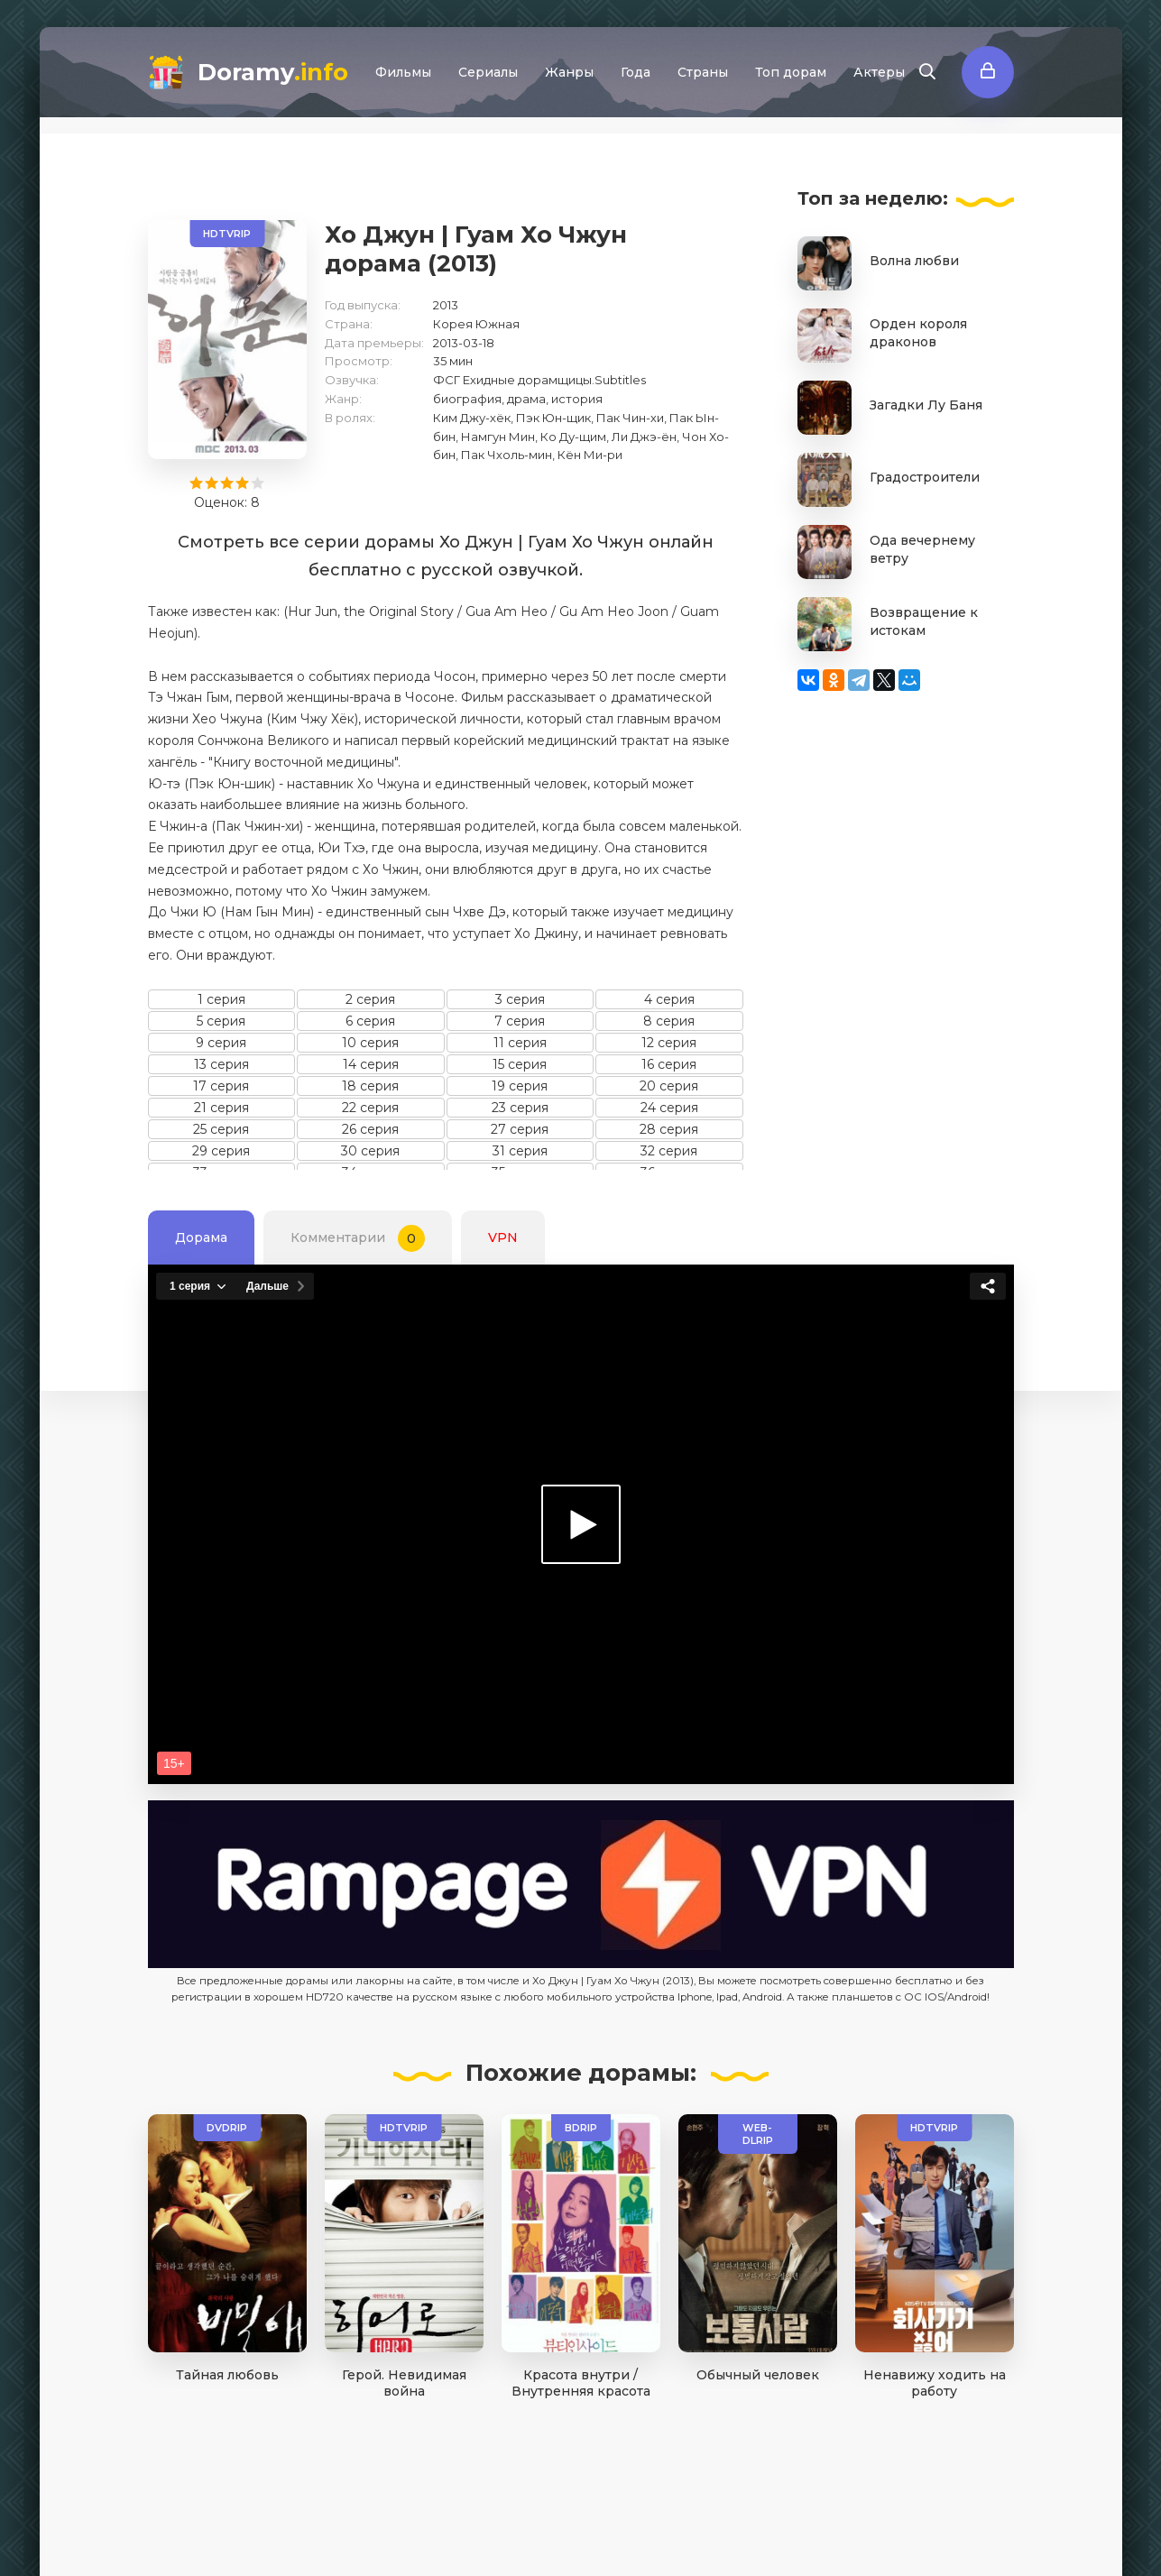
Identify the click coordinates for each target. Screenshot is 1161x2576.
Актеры (879, 72)
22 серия (370, 1107)
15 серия (520, 1064)
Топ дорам (790, 72)
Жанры (569, 72)
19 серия (520, 1086)
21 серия (221, 1107)
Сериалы (488, 72)
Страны (702, 72)
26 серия (370, 1129)
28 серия (669, 1129)
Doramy (273, 72)
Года (635, 72)
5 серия (221, 1021)
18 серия (370, 1086)
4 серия (669, 999)
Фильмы (403, 72)
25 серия (221, 1129)
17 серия (221, 1086)
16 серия (668, 1064)
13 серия (221, 1064)
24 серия (669, 1107)
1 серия (221, 999)
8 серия (669, 1021)
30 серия (370, 1151)
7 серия (519, 1021)
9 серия (221, 1043)
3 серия (520, 999)
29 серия (221, 1151)
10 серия (370, 1043)
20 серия (669, 1086)
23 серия (520, 1107)
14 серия (371, 1064)
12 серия (668, 1043)
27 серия (519, 1129)
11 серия (520, 1043)
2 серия (370, 999)
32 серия (668, 1151)
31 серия (520, 1151)
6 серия (370, 1021)
